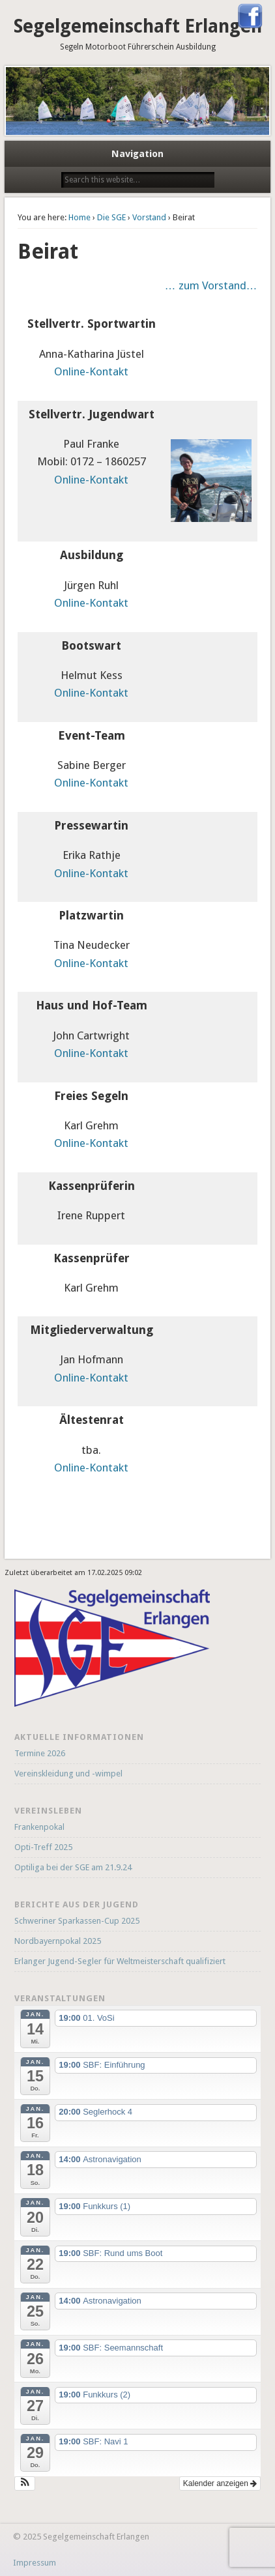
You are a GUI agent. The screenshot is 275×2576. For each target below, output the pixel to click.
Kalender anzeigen (220, 2483)
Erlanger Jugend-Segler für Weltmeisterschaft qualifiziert (119, 1961)
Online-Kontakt (91, 371)
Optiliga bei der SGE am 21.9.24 (73, 1867)
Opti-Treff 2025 (43, 1847)
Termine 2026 (39, 1753)
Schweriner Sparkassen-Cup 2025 (76, 1921)
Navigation (137, 154)
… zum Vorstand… (211, 285)
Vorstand (149, 217)
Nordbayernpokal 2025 (57, 1941)
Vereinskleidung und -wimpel (68, 1773)
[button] (25, 2483)
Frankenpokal (39, 1827)
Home (79, 217)
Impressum (34, 2563)
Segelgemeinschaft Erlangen (138, 26)
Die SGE (111, 217)
